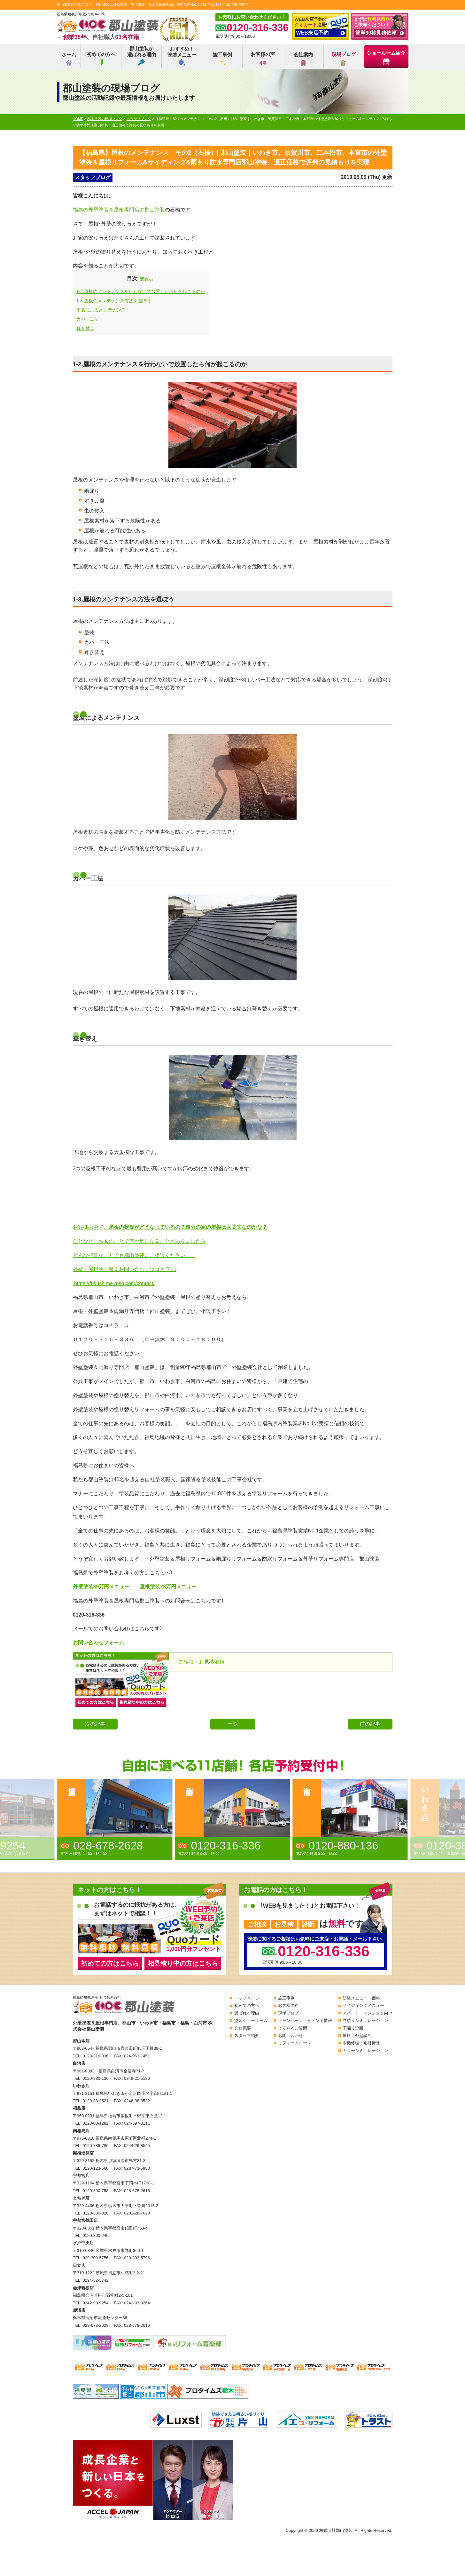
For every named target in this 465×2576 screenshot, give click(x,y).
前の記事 (370, 1724)
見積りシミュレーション (365, 2020)
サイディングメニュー (363, 2005)
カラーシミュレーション (365, 2050)
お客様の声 (263, 59)
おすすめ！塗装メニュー (181, 56)
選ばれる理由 (246, 2013)
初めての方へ (101, 59)
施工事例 (222, 59)
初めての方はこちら (110, 1963)
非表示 (146, 278)
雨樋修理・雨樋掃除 (361, 2042)
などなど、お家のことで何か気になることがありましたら (139, 1241)
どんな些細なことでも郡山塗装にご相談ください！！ (134, 1255)
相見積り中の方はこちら (183, 1963)
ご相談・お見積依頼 (201, 1662)
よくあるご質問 (292, 2028)
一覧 (233, 1724)
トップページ (246, 1998)
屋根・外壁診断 (357, 2035)
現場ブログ (344, 59)
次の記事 (95, 1724)
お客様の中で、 (170, 1227)
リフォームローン (294, 2042)
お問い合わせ (290, 2035)
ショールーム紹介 (386, 57)
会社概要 (242, 2028)
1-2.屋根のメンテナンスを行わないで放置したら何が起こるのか (140, 291)
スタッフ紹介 (246, 2035)
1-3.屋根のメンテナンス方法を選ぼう (113, 300)
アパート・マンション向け (367, 2013)
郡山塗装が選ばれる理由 (141, 56)
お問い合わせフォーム (98, 1642)
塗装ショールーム (250, 2020)
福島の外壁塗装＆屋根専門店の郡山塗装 (119, 209)
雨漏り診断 (353, 2028)
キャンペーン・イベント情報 (305, 2020)
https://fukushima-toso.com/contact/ (114, 1283)
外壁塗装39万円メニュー (101, 1586)
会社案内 (303, 59)
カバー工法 (87, 319)
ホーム (69, 59)
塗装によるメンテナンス (101, 309)
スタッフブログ (93, 177)
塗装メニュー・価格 (361, 1998)
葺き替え (85, 328)
